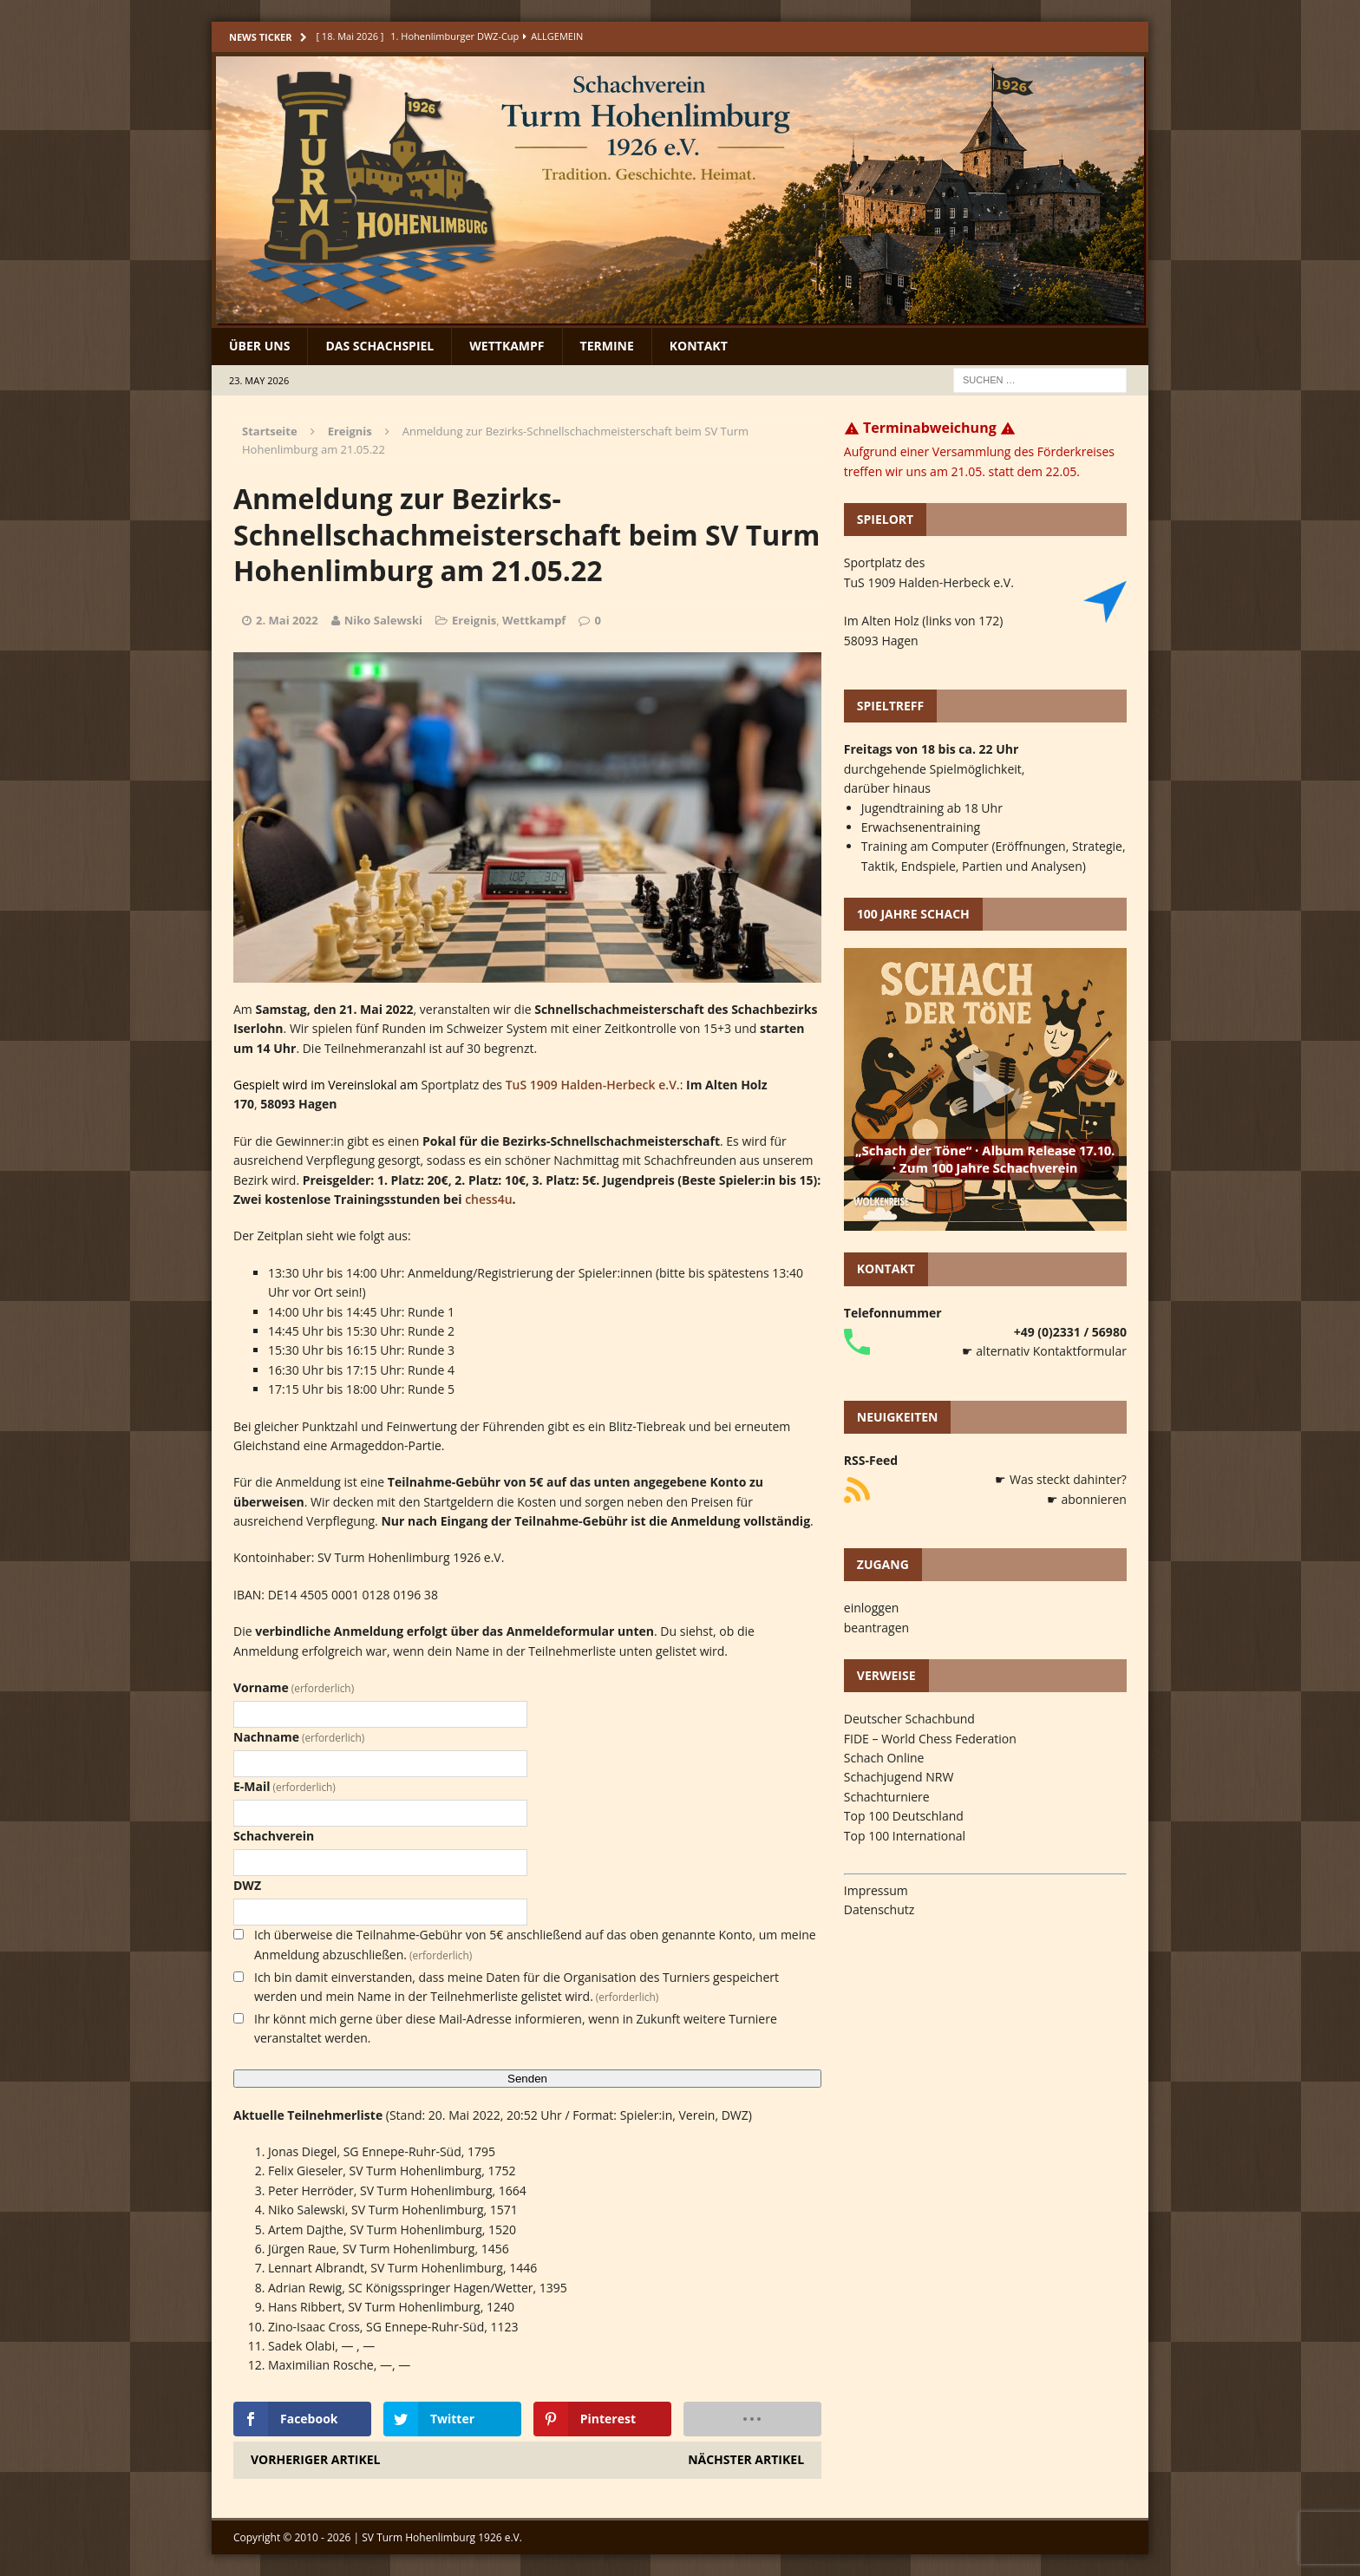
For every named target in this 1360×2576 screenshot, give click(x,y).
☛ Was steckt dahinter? (1061, 1479)
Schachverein (273, 1835)
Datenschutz (879, 1909)
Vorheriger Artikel (315, 2459)
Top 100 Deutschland (904, 1816)
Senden (527, 2078)
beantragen (876, 1627)
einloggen (871, 1607)
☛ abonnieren (1087, 1499)
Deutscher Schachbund (909, 1718)
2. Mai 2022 (287, 620)
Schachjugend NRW (899, 1777)
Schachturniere (887, 1796)
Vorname (293, 1687)
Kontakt (699, 345)
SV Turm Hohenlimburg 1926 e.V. (442, 2537)
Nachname (298, 1737)
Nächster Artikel (746, 2459)
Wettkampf (506, 345)
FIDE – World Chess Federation (930, 1738)
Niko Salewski (383, 620)
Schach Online (884, 1757)
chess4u (488, 1199)
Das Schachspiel (379, 345)
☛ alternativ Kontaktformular (1044, 1351)
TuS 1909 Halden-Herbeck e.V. (593, 1084)
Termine (607, 345)
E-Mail (284, 1786)
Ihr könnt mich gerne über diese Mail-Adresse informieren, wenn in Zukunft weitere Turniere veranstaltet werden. (515, 2028)
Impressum (876, 1890)
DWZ (247, 1885)
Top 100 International (904, 1835)
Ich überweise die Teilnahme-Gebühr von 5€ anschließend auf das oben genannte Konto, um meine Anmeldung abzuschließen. (535, 1944)
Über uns (259, 345)
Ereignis (474, 620)
